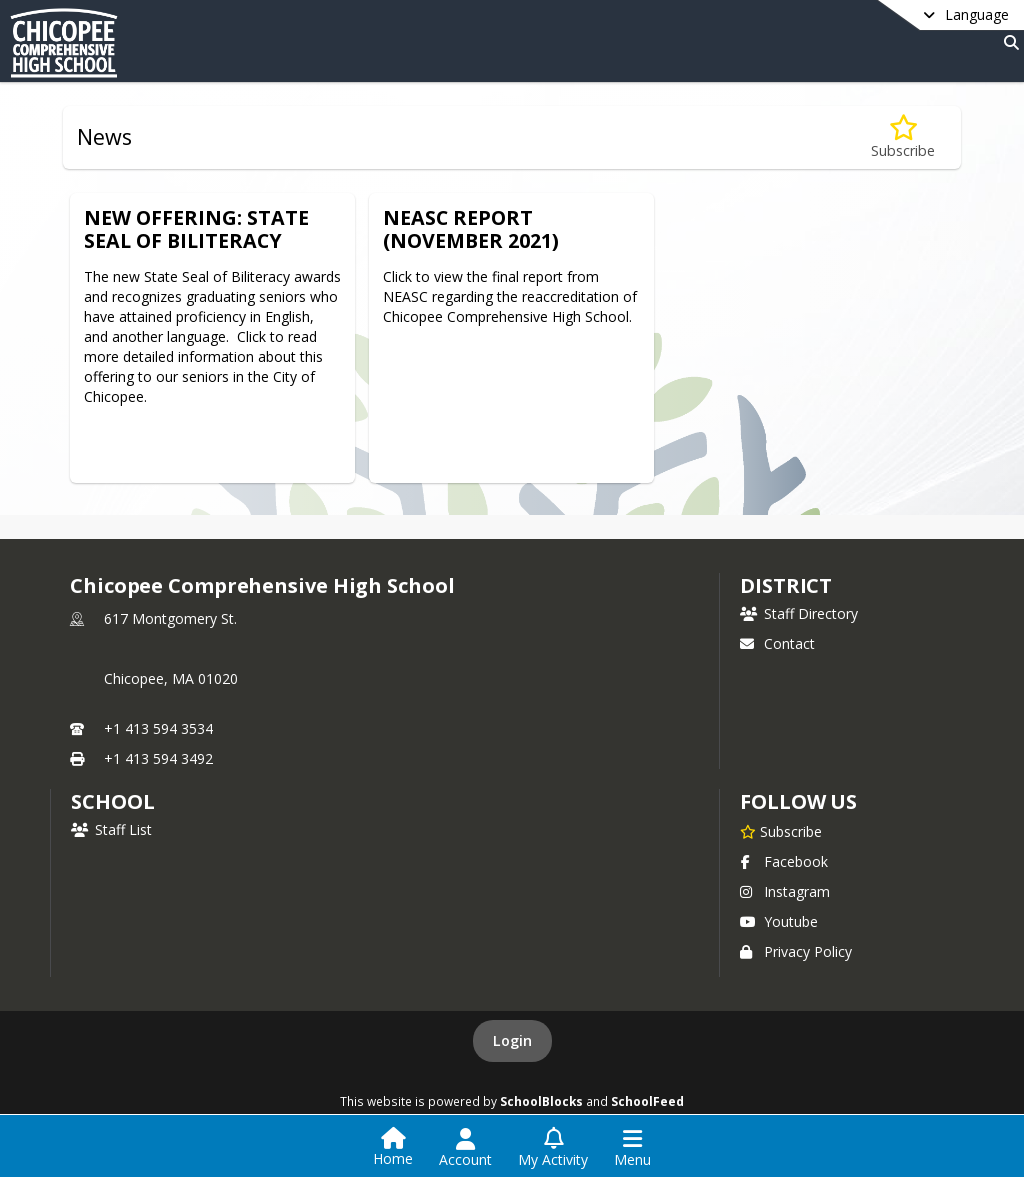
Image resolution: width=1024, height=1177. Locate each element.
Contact (777, 643)
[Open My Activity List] (553, 1148)
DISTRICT (786, 585)
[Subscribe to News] (903, 137)
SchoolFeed (647, 1101)
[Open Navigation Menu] (632, 1148)
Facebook (784, 861)
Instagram (785, 891)
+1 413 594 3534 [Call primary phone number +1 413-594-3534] (158, 728)
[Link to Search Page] (1007, 42)
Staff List (111, 829)
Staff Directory (799, 613)
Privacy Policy (796, 951)
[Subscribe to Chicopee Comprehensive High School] (781, 831)
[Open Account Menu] (465, 1148)
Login (512, 1040)
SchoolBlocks (541, 1101)
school (112, 801)
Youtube (779, 921)
